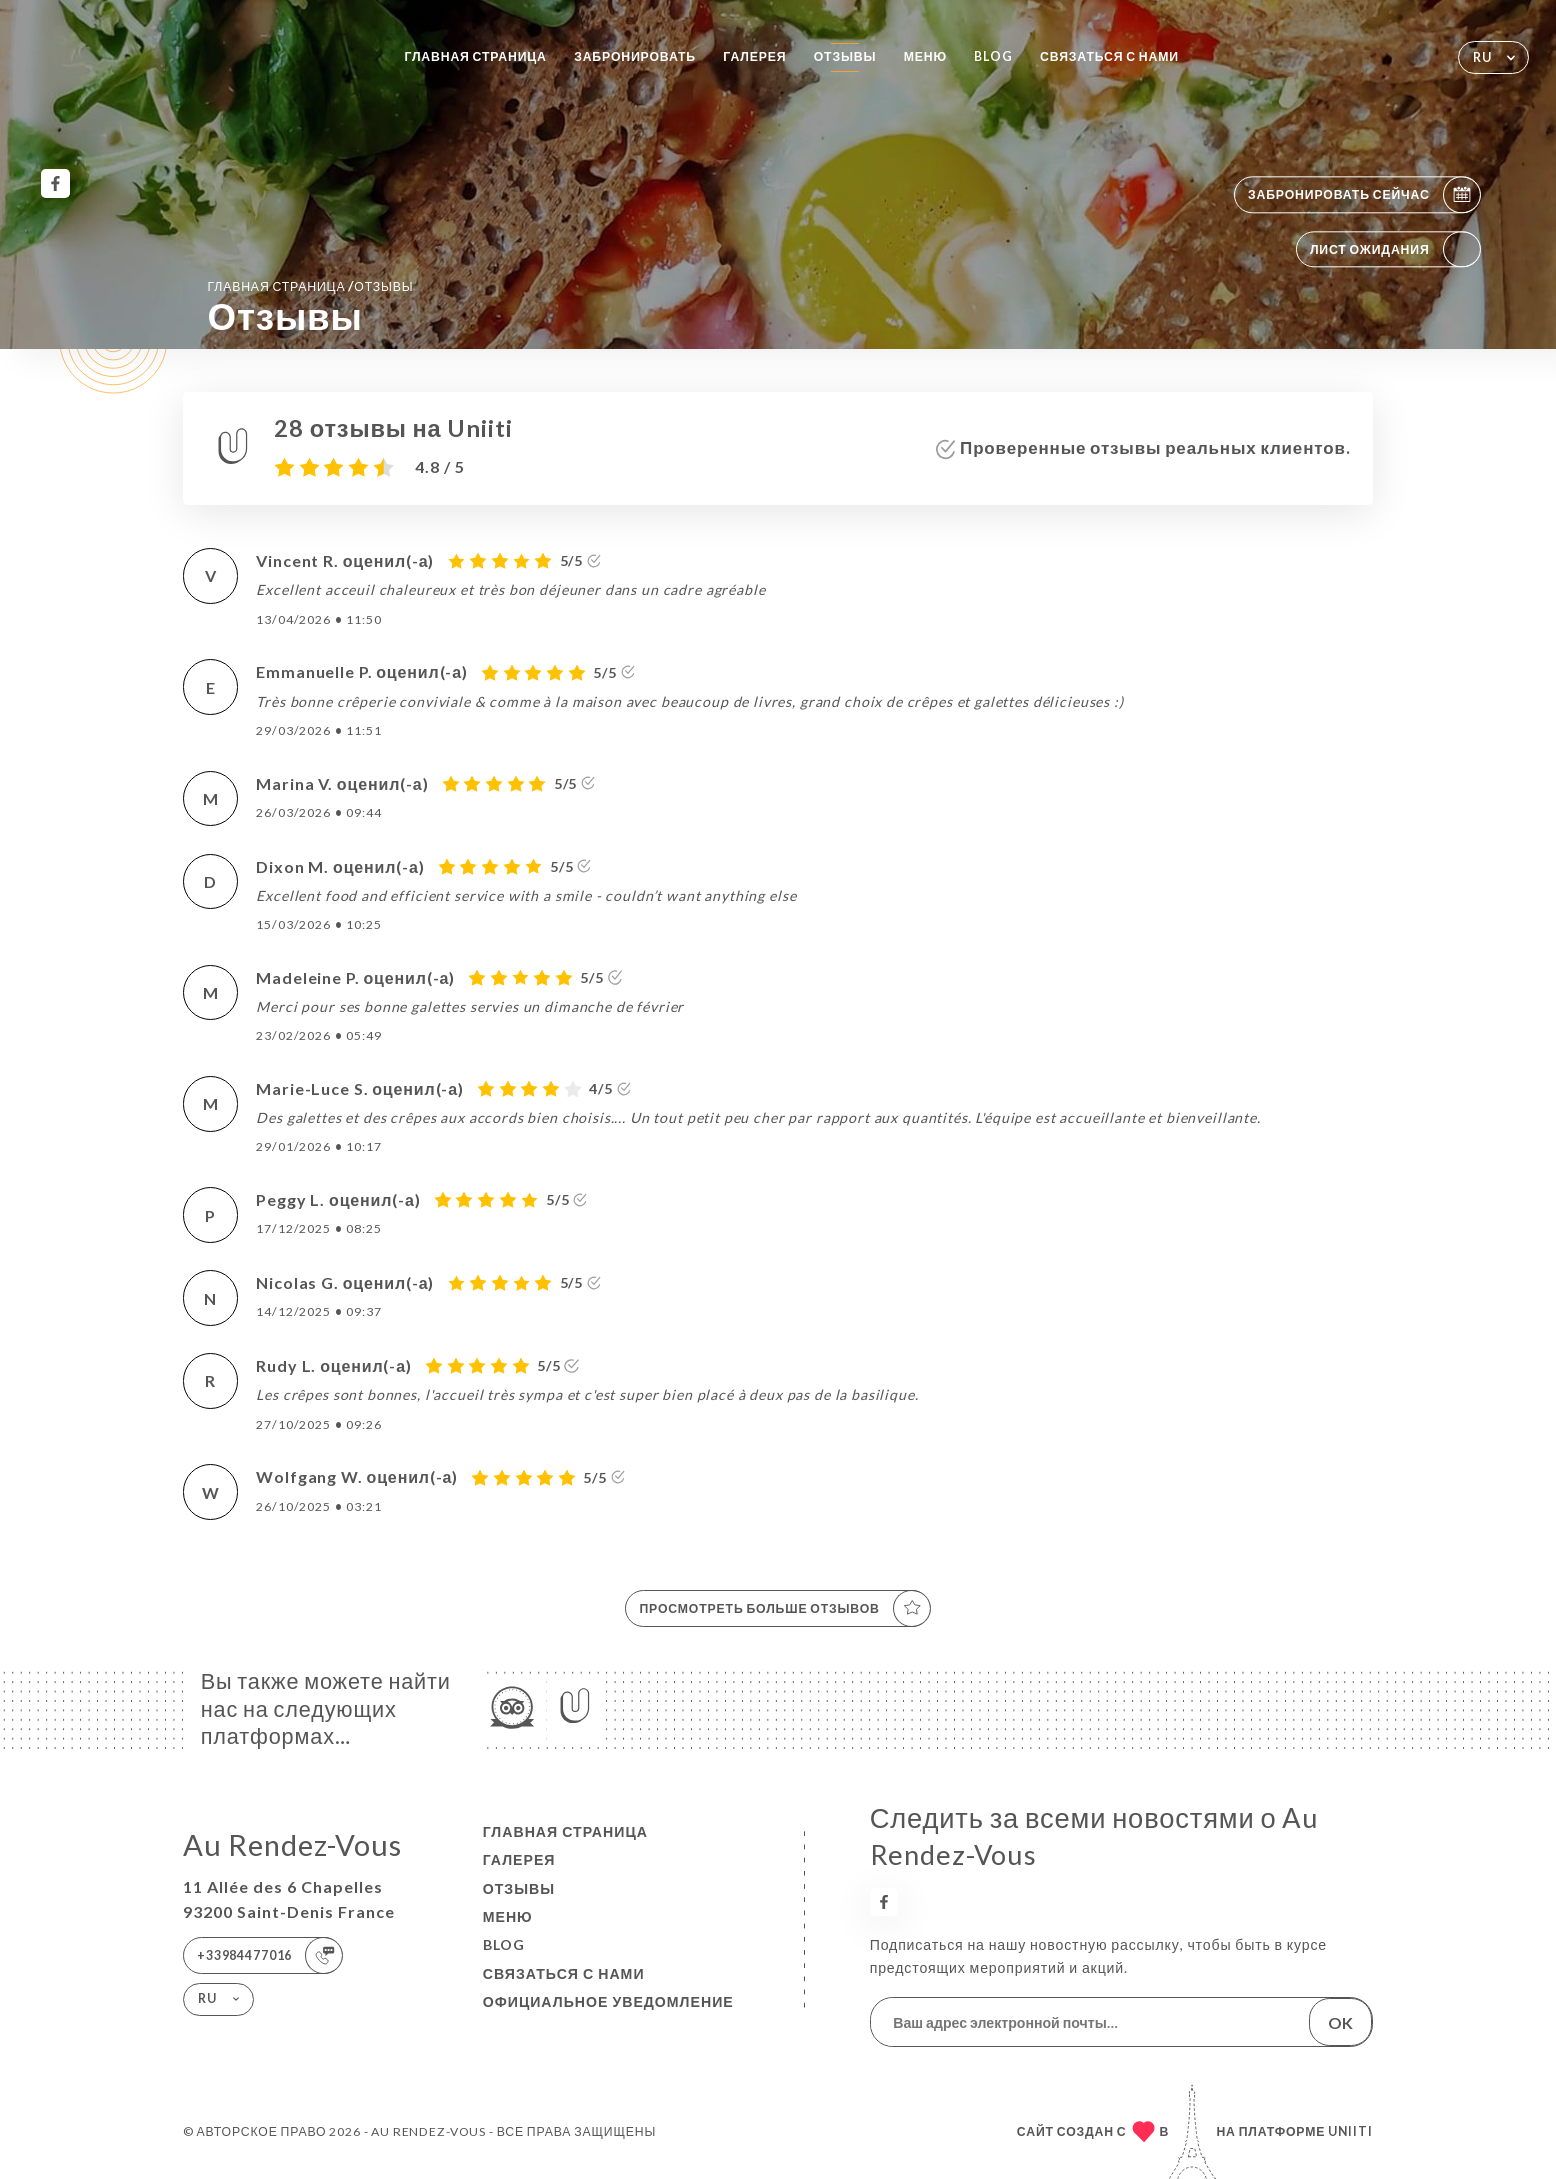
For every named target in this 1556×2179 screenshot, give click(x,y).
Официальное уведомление (608, 2001)
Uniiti (1350, 2131)
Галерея (754, 56)
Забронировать (635, 56)
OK (1340, 2022)
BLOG (993, 56)
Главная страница (475, 56)
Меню (925, 56)
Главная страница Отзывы (310, 285)
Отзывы (845, 56)
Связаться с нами (1109, 56)
